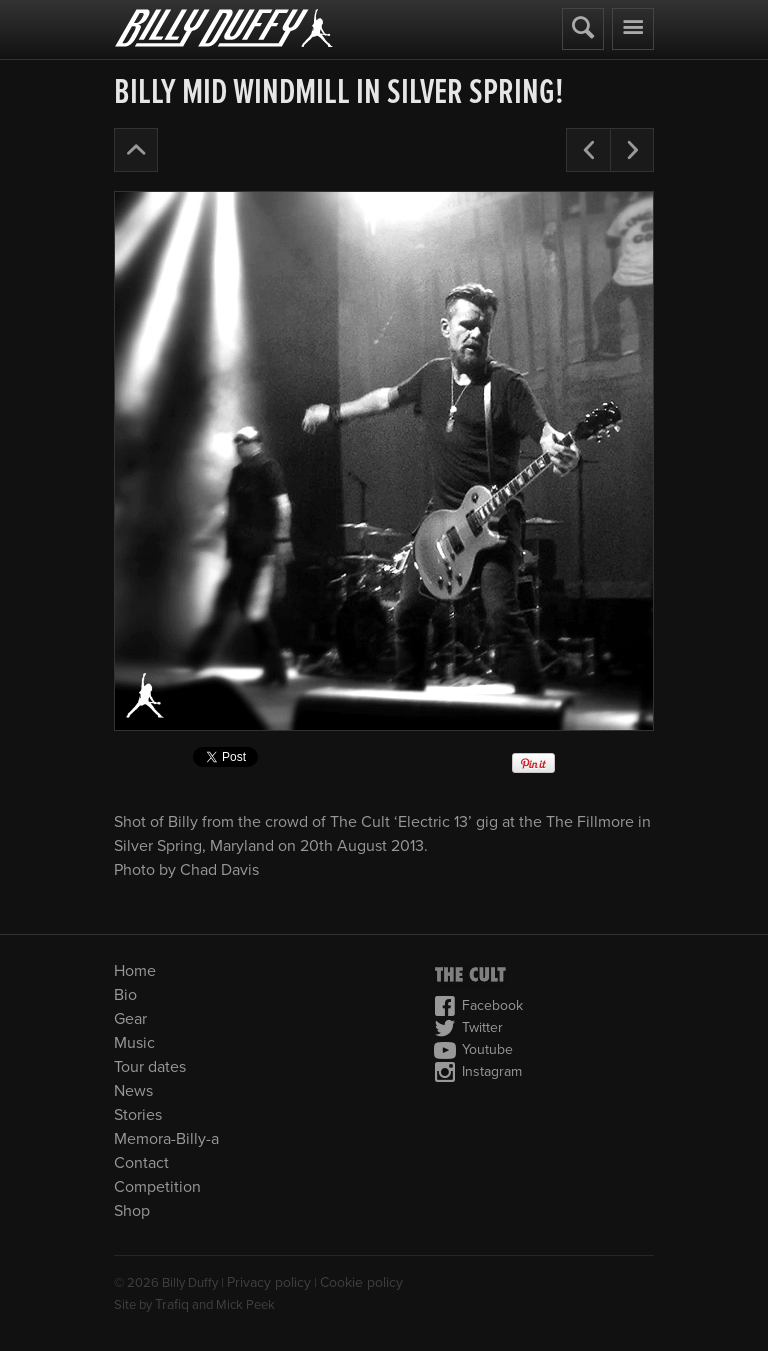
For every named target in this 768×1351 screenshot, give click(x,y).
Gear (130, 1019)
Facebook (478, 1006)
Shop (132, 1211)
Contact (141, 1163)
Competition (157, 1187)
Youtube (473, 1050)
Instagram (478, 1072)
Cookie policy (361, 1282)
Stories (138, 1115)
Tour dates (150, 1067)
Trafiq (172, 1304)
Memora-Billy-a (166, 1139)
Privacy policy (269, 1282)
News (133, 1091)
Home (135, 971)
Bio (125, 995)
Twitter (468, 1028)
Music (134, 1043)
